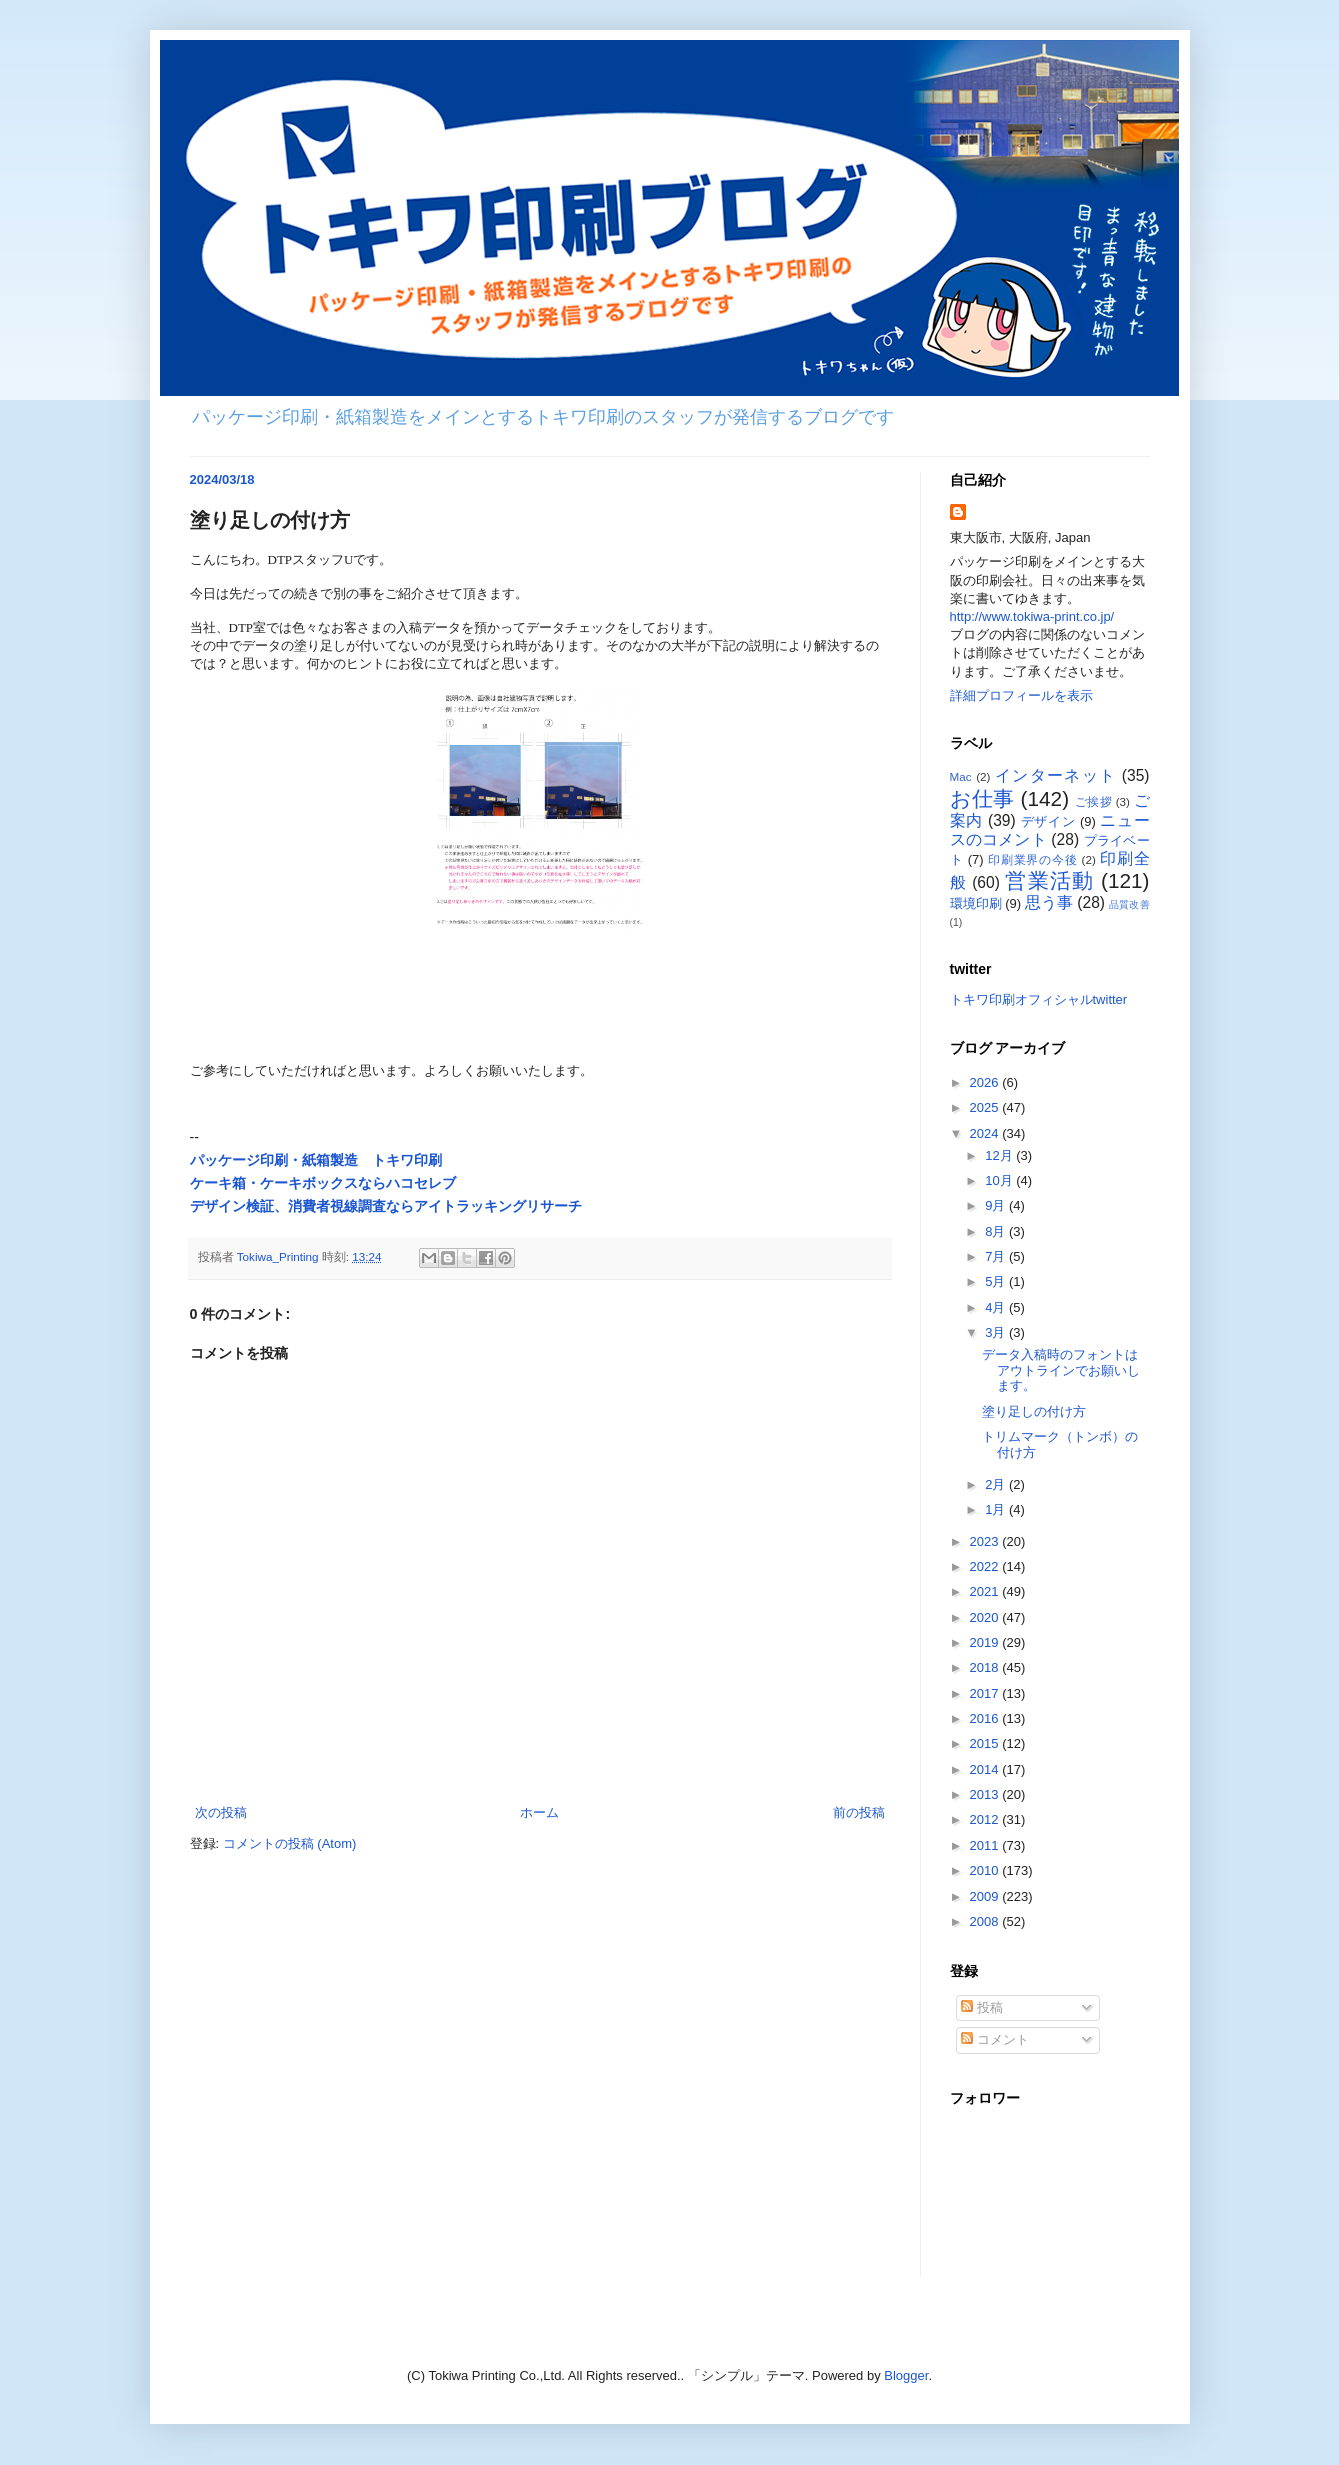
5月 (997, 1281)
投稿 (982, 2007)
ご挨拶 (1093, 801)
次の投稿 (221, 1812)
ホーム (539, 1812)
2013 (986, 1794)
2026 (986, 1082)
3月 (997, 1332)
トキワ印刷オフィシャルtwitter (1039, 999)
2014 (986, 1769)
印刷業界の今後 (1033, 859)
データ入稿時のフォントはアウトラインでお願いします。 (1061, 1370)
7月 (997, 1256)
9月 (997, 1205)
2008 (986, 1921)
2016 (986, 1718)
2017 (986, 1693)
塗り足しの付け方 (1034, 1411)
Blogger (906, 2375)
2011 (986, 1845)
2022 (986, 1566)
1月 (997, 1509)
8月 (997, 1231)
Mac (961, 776)
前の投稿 (859, 1812)
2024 (986, 1133)
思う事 (1049, 902)
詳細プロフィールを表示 (1021, 695)
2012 (986, 1819)
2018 (986, 1667)
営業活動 (1049, 880)
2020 (986, 1617)
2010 (986, 1870)
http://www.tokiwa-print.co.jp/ (1032, 616)
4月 (997, 1307)
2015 (986, 1743)
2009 (986, 1896)
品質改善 (1129, 904)
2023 (986, 1541)
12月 (1000, 1155)
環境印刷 (976, 903)
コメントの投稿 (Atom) (290, 1843)
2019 (986, 1642)
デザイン (1048, 821)
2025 (986, 1107)
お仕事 (982, 798)
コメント (995, 2039)
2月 (997, 1484)
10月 (1000, 1180)
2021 (986, 1591)
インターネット (1055, 775)
